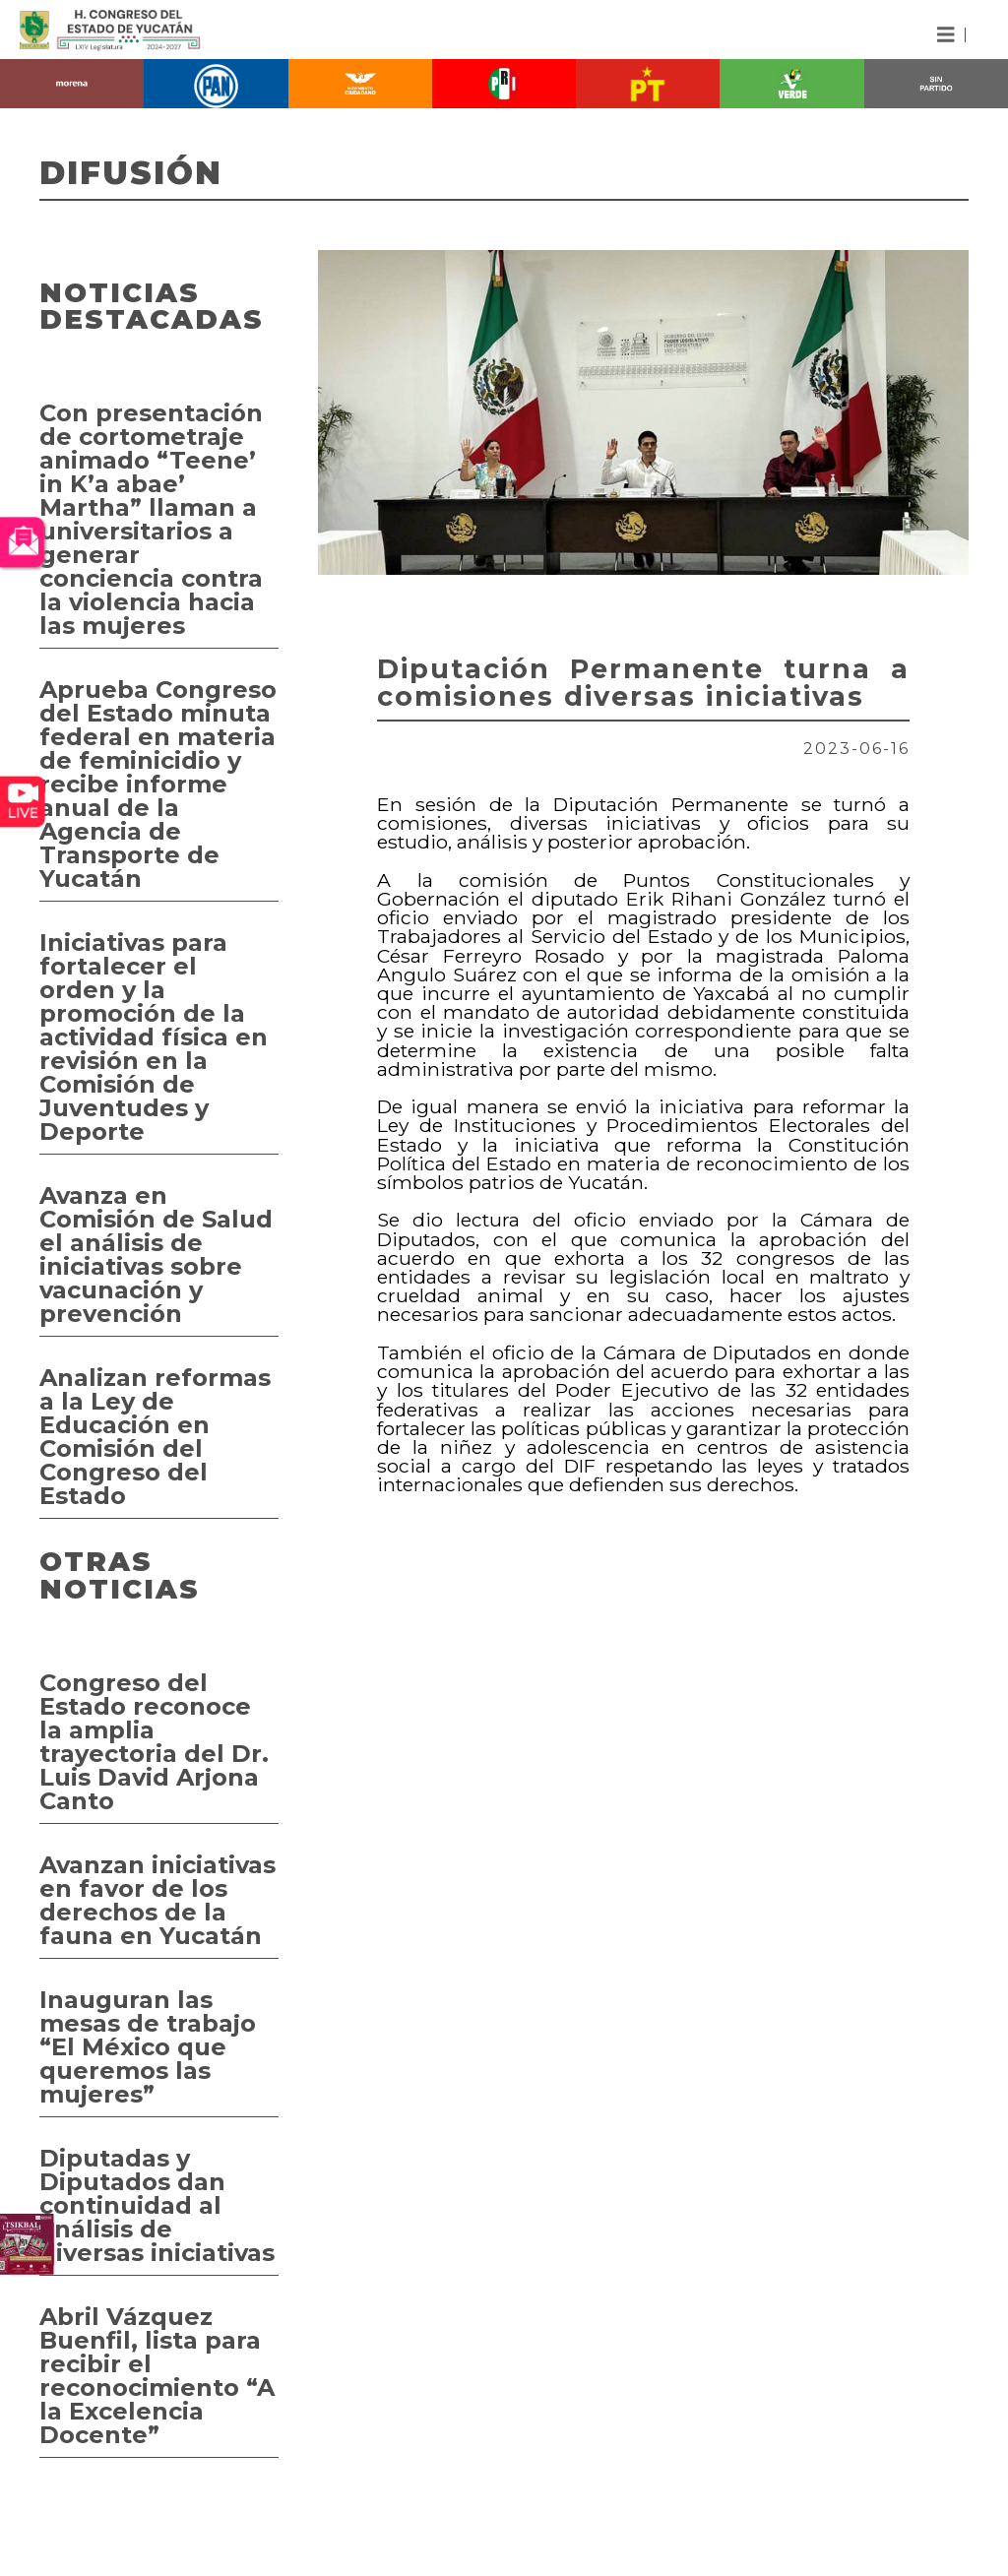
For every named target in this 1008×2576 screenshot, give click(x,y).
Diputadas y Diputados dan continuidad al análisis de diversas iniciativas (157, 2205)
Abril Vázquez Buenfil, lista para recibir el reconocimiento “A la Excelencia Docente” (157, 2375)
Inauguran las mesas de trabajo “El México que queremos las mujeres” (147, 2046)
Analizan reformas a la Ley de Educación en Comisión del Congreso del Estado (155, 1436)
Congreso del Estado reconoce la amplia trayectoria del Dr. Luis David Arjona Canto (154, 1741)
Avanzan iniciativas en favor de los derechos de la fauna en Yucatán (157, 1900)
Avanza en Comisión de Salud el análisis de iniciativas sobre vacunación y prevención (156, 1254)
